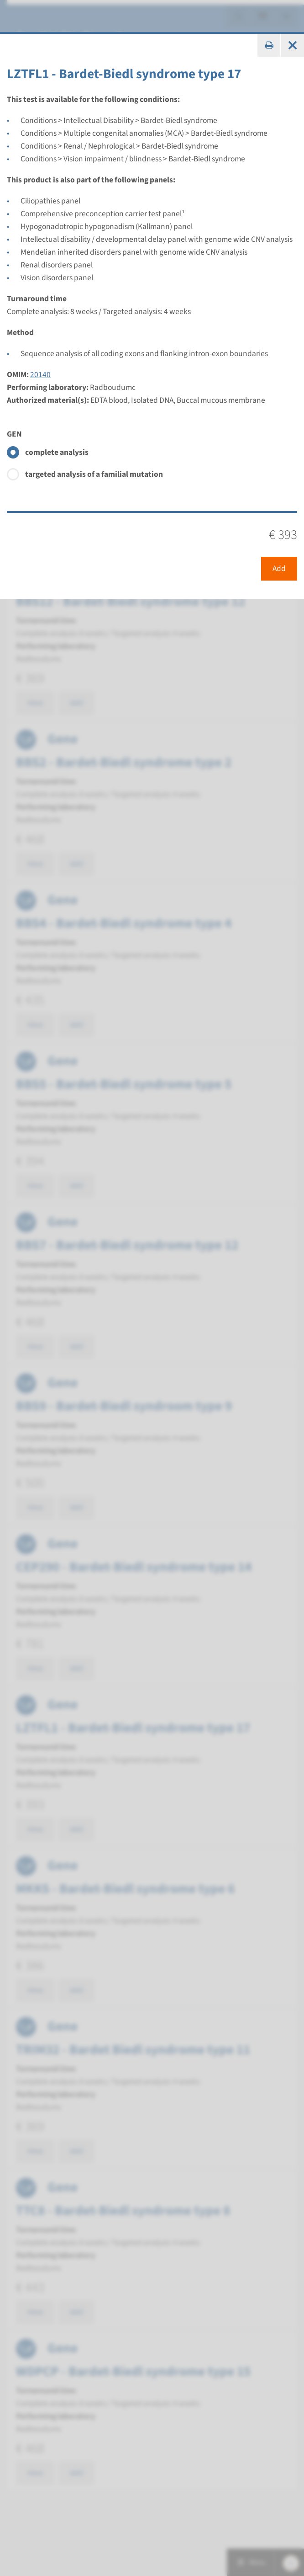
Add (279, 568)
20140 (40, 374)
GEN (14, 434)
